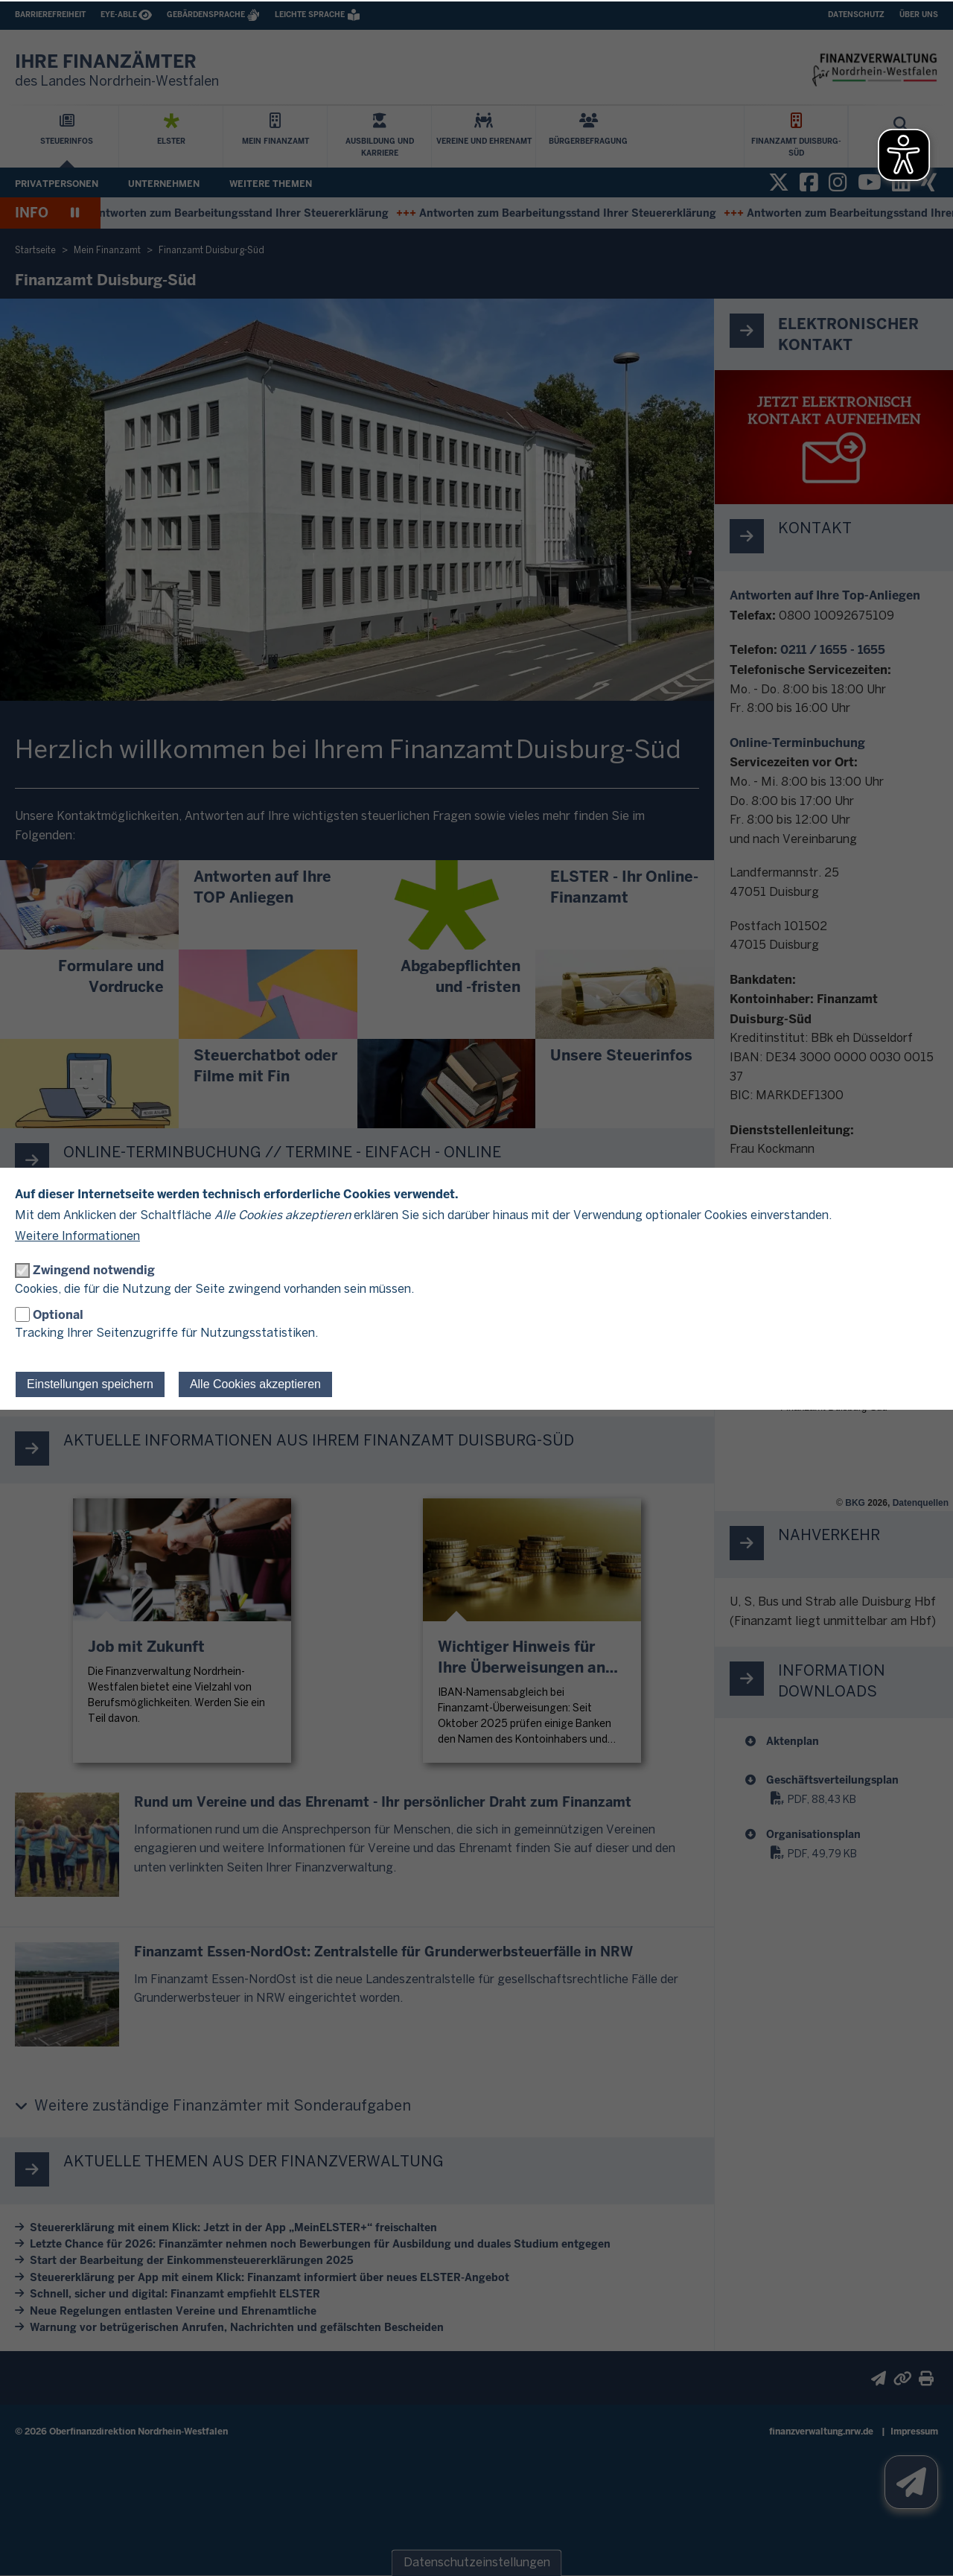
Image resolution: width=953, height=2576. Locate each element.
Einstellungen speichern (90, 1384)
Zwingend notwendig (94, 1270)
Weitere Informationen (77, 1236)
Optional (58, 1315)
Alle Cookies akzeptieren (255, 1384)
